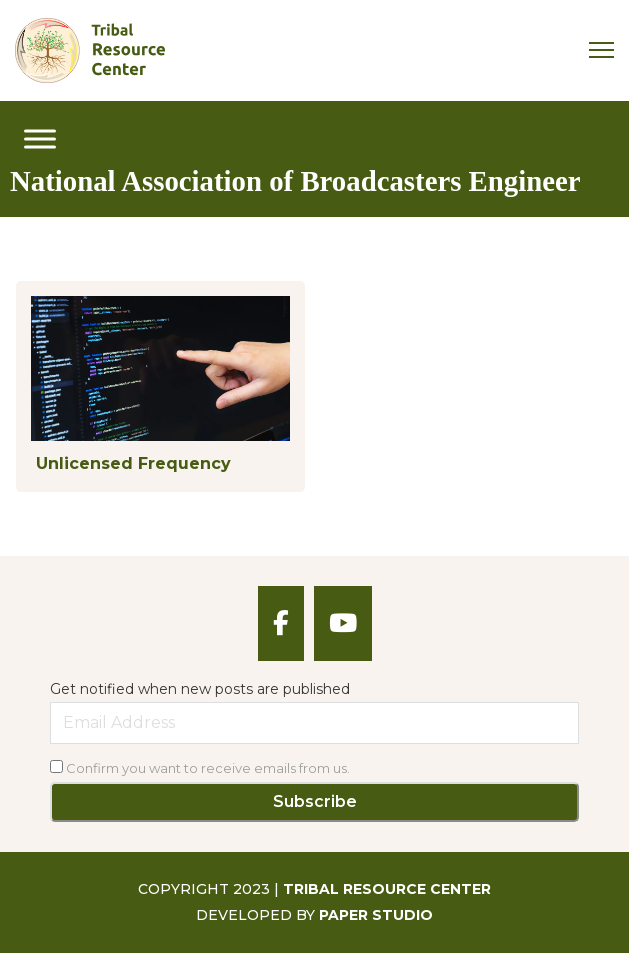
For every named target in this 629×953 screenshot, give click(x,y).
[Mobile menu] (601, 50)
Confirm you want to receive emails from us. (200, 768)
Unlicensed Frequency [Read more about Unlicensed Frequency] (133, 463)
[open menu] (40, 139)
